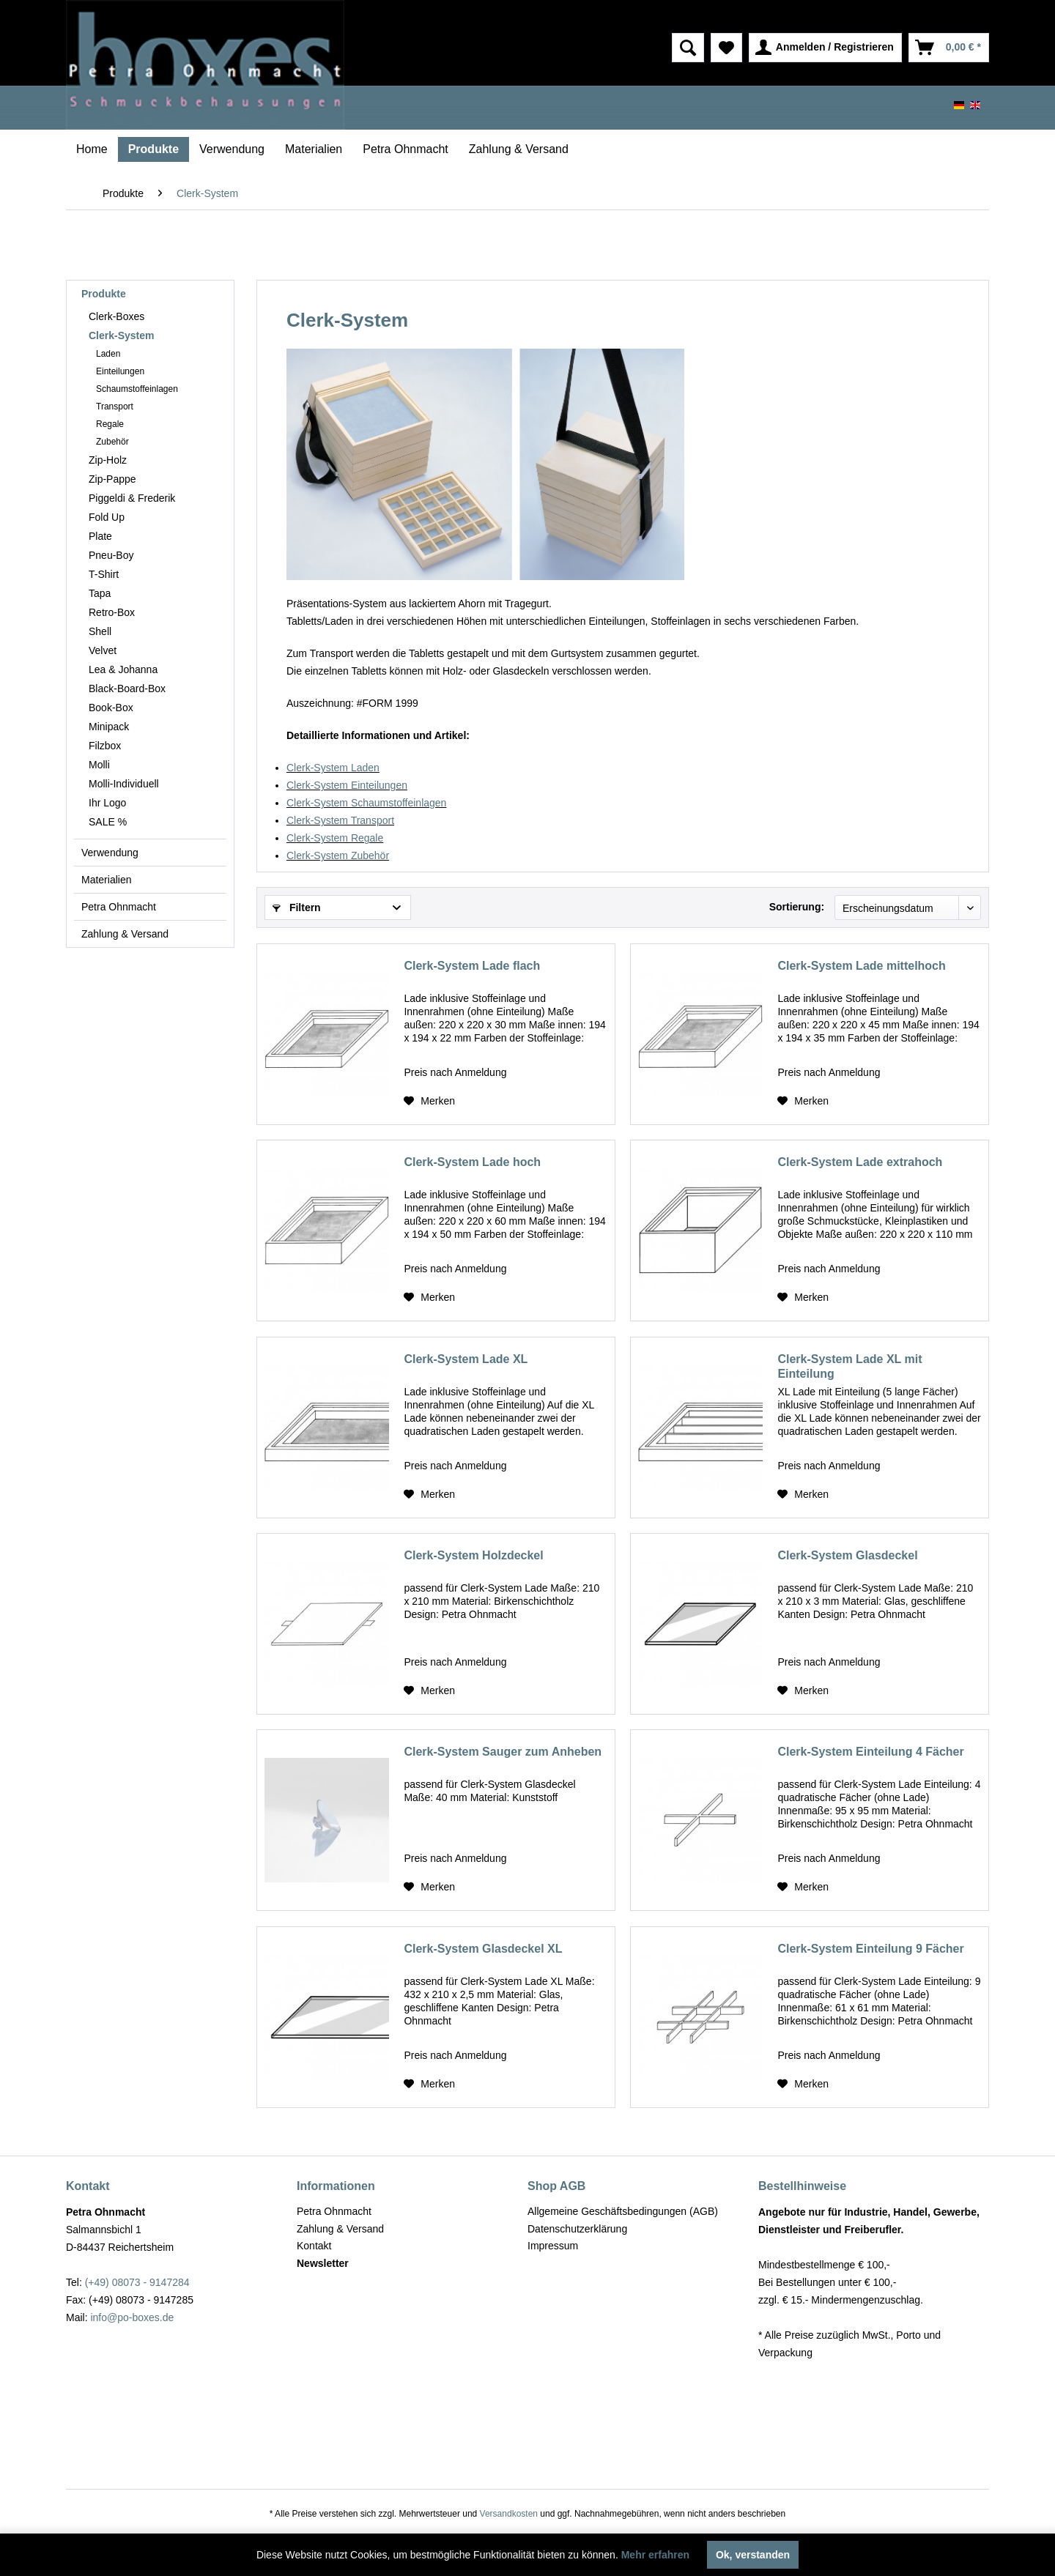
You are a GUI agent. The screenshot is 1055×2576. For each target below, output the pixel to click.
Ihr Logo (107, 803)
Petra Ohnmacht (118, 907)
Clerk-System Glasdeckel (847, 1555)
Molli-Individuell (124, 784)
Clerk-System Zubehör (337, 855)
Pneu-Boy (111, 555)
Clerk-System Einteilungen (346, 785)
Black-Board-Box (127, 688)
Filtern (297, 907)
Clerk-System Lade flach (472, 965)
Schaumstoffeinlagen (137, 389)
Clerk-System (122, 335)
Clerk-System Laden (333, 767)
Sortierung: (796, 907)
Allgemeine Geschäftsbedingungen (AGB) (623, 2211)
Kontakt (314, 2246)
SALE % (108, 822)
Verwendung (109, 852)
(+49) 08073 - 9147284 (137, 2282)
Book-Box (111, 707)
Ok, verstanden (753, 2555)
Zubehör (112, 442)
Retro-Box (112, 612)
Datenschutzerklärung (577, 2229)
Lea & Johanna (123, 669)
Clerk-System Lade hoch (472, 1162)
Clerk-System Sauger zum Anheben (502, 1751)
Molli (99, 765)
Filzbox (105, 745)
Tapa (100, 593)
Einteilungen (120, 371)
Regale (110, 424)
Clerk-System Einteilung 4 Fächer (870, 1751)
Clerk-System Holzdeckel (473, 1555)
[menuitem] (626, 47)
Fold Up (107, 517)
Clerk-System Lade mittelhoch (861, 965)
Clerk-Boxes (116, 316)
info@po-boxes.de (132, 2317)
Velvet (102, 650)
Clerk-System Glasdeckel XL (483, 1948)
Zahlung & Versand (125, 934)
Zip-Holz (108, 460)
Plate (100, 536)
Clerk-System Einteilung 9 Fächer (870, 1948)
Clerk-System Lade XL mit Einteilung (849, 1366)
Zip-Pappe (112, 479)
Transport (114, 406)
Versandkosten (509, 2514)
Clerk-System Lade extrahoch (859, 1162)
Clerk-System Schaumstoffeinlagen (366, 803)
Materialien (106, 880)
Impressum (553, 2246)
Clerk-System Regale (334, 838)
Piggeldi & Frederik (132, 498)
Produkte (103, 294)
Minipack (109, 726)
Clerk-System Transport (340, 820)
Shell (100, 631)
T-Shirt (104, 574)
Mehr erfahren (655, 2555)
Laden (108, 354)
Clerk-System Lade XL (466, 1359)
